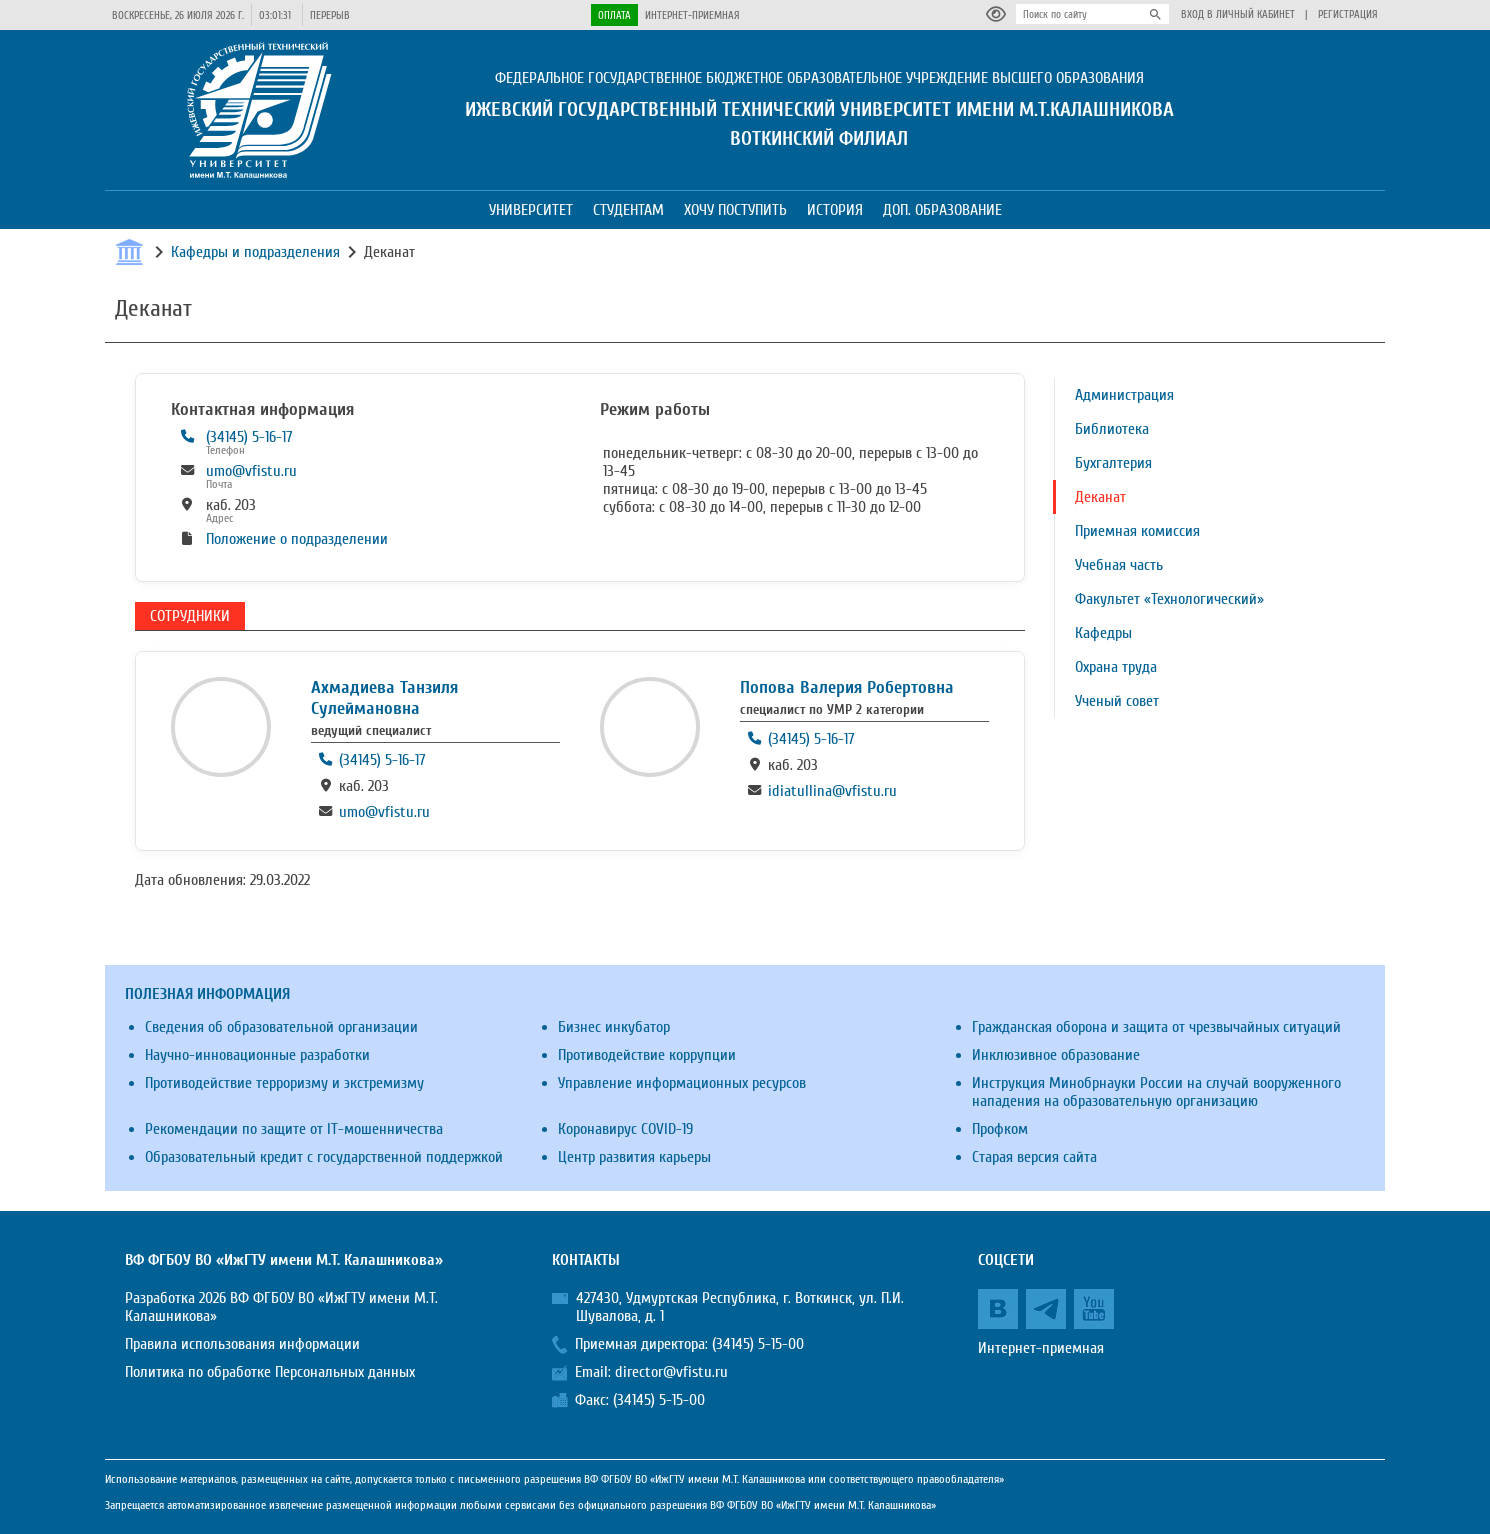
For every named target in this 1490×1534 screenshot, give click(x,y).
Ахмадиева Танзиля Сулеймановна (384, 698)
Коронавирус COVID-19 (625, 1129)
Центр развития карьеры (634, 1157)
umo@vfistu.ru (251, 471)
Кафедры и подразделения (255, 252)
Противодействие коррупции (647, 1055)
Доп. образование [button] (942, 210)
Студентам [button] (628, 210)
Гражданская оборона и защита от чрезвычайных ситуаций (1156, 1027)
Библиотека (1112, 429)
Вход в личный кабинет (1238, 14)
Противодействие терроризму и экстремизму (284, 1083)
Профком (1000, 1129)
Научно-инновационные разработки (257, 1055)
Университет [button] (531, 210)
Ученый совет (1117, 701)
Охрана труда (1116, 667)
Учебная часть (1119, 565)
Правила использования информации (242, 1344)
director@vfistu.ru (671, 1372)
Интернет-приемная (692, 15)
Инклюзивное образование (1056, 1055)
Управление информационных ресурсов (682, 1083)
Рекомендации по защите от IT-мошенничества (294, 1129)
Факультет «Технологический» (1169, 599)
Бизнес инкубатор (614, 1027)
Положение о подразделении (297, 539)
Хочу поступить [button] (735, 210)
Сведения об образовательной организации (281, 1027)
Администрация (1124, 395)
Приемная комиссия (1137, 531)
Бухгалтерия (1113, 463)
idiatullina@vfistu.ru (832, 791)
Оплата (614, 15)
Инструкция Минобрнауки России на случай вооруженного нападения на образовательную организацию (1156, 1092)
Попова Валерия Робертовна (847, 687)
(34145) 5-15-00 (758, 1344)
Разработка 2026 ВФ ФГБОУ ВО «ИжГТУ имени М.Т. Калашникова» (281, 1307)
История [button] (835, 210)
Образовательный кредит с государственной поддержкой (324, 1157)
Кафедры (1103, 633)
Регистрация (1348, 14)
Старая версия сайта (1034, 1157)
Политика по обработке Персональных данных (270, 1372)
